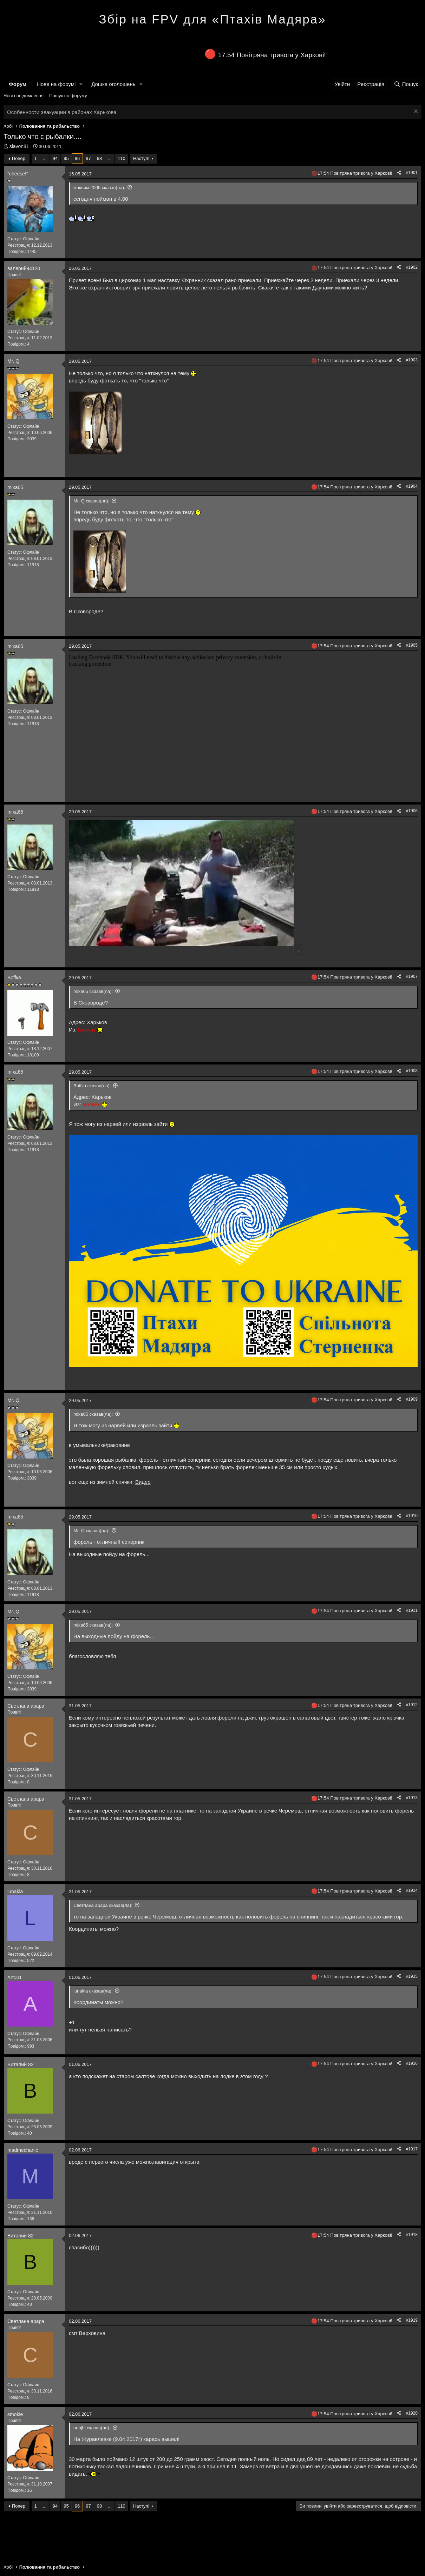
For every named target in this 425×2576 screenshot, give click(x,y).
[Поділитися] (399, 173)
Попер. (19, 158)
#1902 (412, 267)
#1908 (412, 1070)
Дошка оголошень (113, 84)
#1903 (412, 360)
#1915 (412, 1976)
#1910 (412, 1515)
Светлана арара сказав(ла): (102, 1905)
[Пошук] (405, 84)
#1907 (412, 976)
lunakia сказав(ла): (93, 1991)
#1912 (412, 1704)
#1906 (412, 810)
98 (99, 158)
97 (88, 158)
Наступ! (141, 158)
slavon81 (19, 146)
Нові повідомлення (24, 95)
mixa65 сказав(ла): (93, 991)
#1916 (412, 2063)
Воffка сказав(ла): (92, 1085)
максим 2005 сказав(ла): (99, 187)
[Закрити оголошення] (415, 112)
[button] (81, 84)
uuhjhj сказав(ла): (91, 2427)
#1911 (412, 1610)
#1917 (412, 2149)
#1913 (412, 1797)
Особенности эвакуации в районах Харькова (62, 112)
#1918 (412, 2234)
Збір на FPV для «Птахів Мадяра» (212, 19)
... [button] (45, 158)
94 (55, 158)
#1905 (412, 645)
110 (121, 158)
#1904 (412, 486)
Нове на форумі (56, 84)
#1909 (412, 1399)
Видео (143, 1482)
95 (66, 158)
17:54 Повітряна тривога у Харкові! (272, 55)
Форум (17, 84)
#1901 (412, 172)
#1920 (412, 2413)
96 (77, 158)
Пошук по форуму (68, 95)
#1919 (412, 2320)
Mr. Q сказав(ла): (91, 500)
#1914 (412, 1890)
